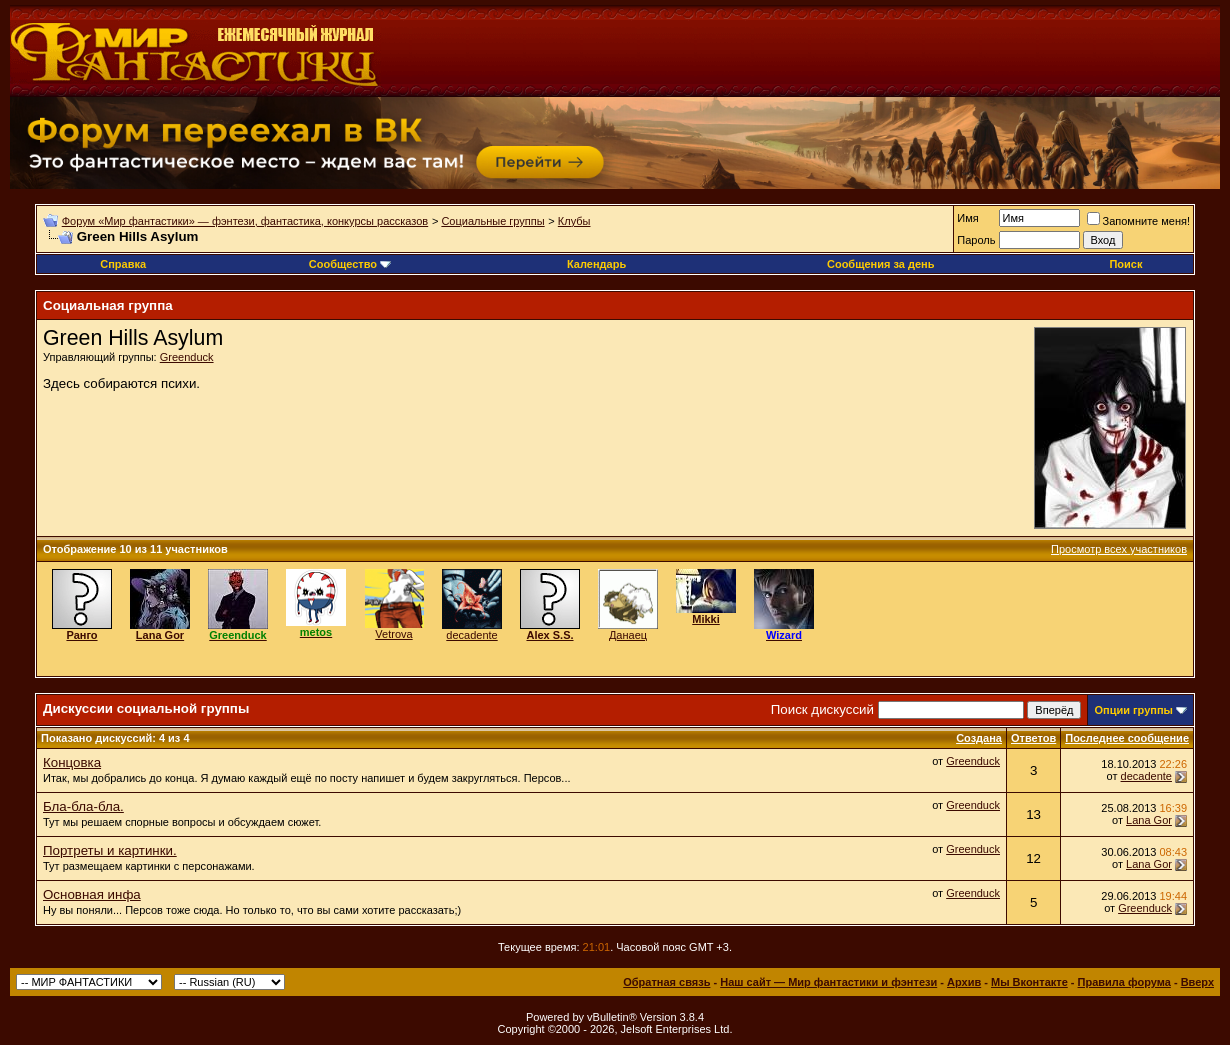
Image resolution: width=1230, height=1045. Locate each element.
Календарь (596, 264)
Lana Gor (1149, 820)
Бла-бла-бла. (83, 806)
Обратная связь (666, 982)
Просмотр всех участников (1119, 549)
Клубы (574, 221)
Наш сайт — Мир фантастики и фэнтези (828, 982)
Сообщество (350, 264)
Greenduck (187, 357)
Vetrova (393, 634)
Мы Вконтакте (1029, 982)
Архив (964, 982)
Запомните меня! (1138, 221)
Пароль (976, 240)
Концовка (72, 762)
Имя (967, 218)
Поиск (1125, 264)
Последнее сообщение (1127, 738)
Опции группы (1133, 710)
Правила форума (1124, 982)
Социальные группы (492, 221)
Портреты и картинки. (110, 850)
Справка (123, 264)
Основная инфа (92, 894)
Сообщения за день (880, 264)
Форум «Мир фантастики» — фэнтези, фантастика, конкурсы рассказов (245, 221)
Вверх (1197, 982)
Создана (979, 738)
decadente (471, 635)
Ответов (1033, 738)
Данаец (628, 635)
